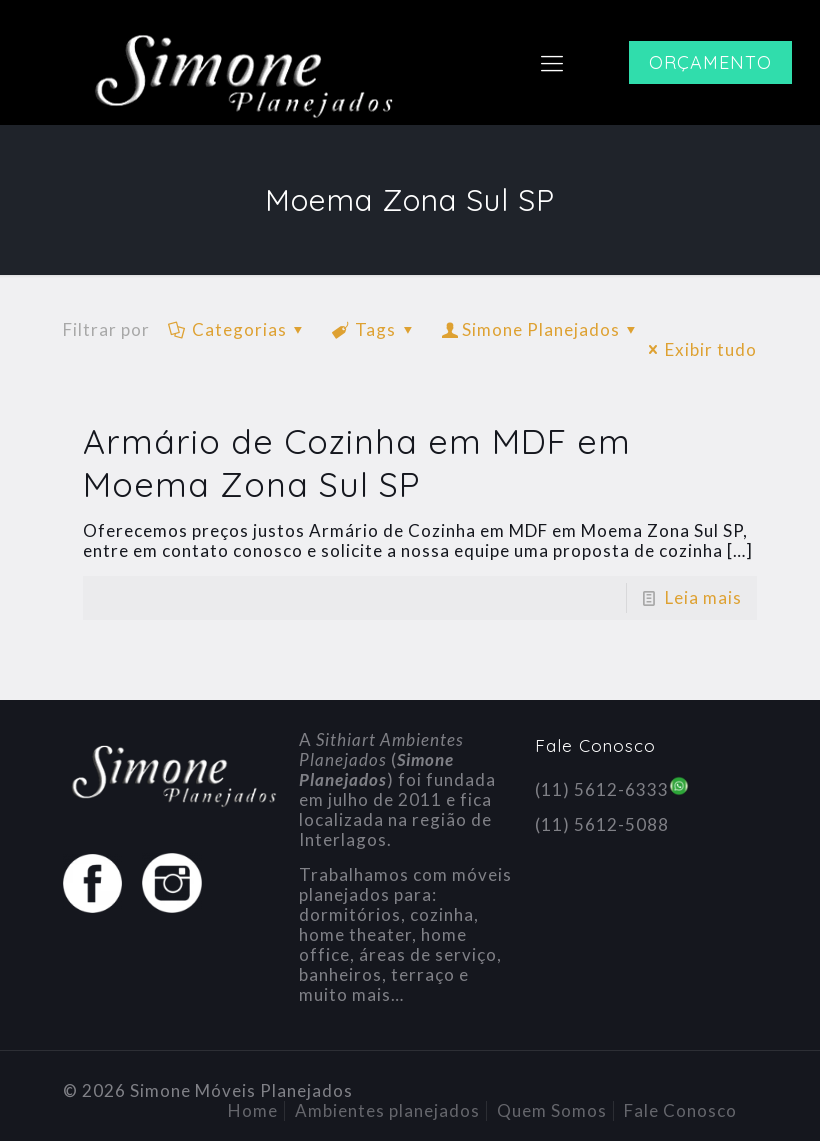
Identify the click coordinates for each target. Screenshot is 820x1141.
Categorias (238, 329)
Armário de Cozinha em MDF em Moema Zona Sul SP (357, 463)
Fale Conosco (680, 1110)
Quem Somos (552, 1110)
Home (253, 1110)
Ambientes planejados (387, 1110)
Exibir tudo (699, 349)
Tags (375, 329)
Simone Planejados (541, 329)
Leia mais (703, 597)
